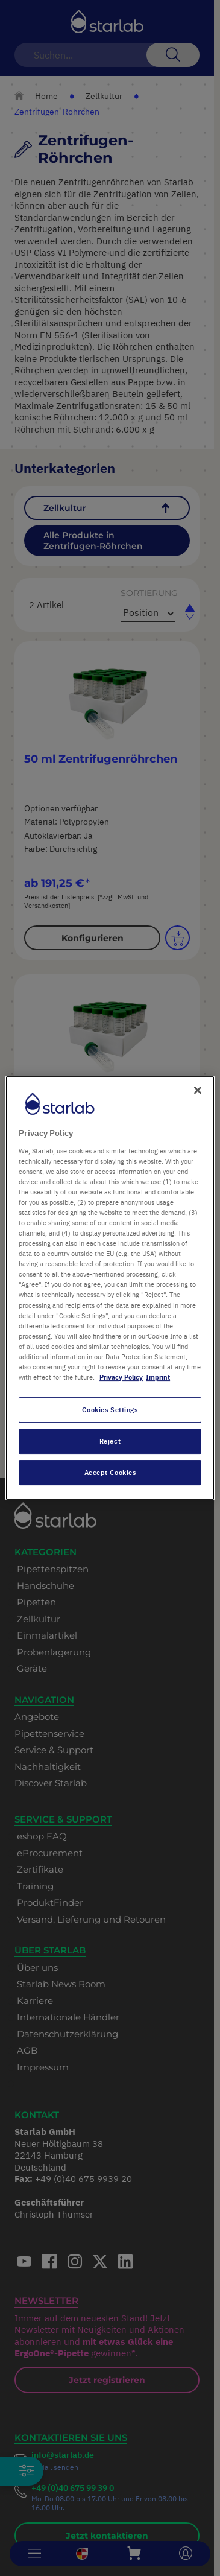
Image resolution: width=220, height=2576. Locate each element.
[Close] (197, 1090)
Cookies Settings (109, 1409)
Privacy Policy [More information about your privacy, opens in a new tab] (121, 1377)
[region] (110, 1288)
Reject (110, 1440)
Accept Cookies (110, 1472)
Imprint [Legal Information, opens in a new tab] (158, 1377)
